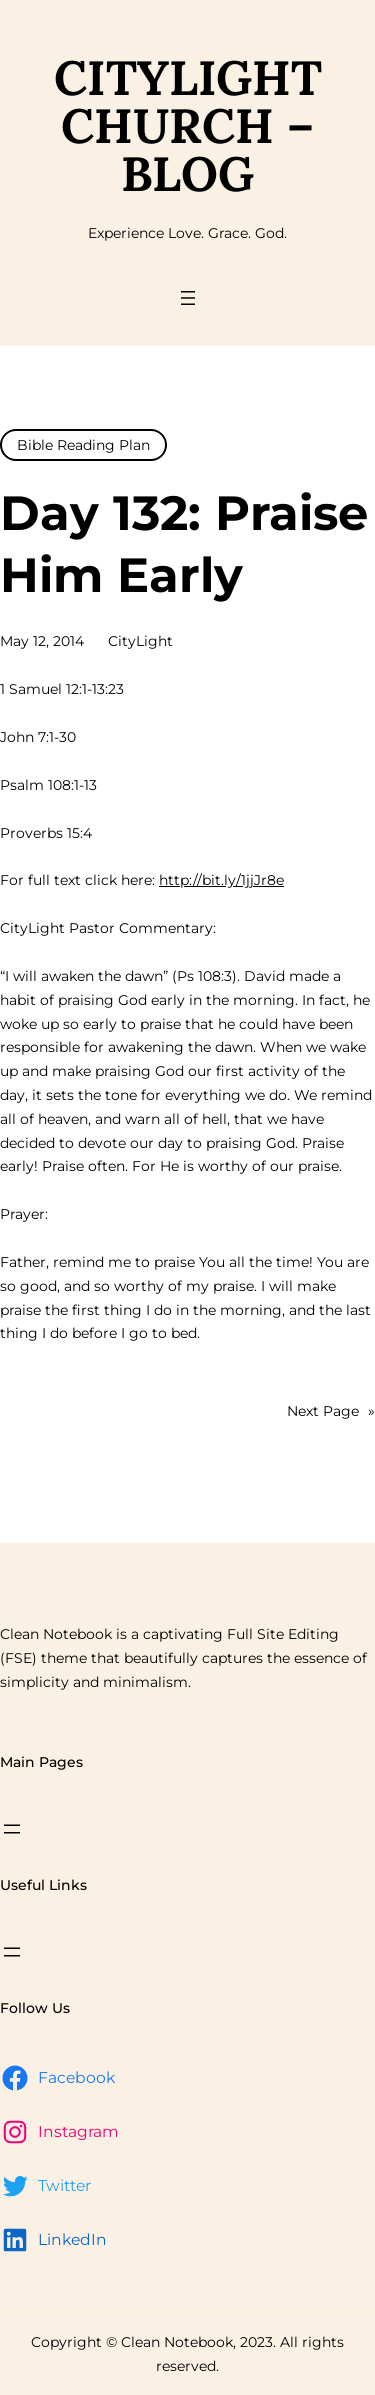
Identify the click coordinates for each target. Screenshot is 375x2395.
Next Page (331, 1412)
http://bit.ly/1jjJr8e (221, 880)
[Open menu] (188, 298)
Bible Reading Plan (83, 445)
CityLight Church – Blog (188, 125)
